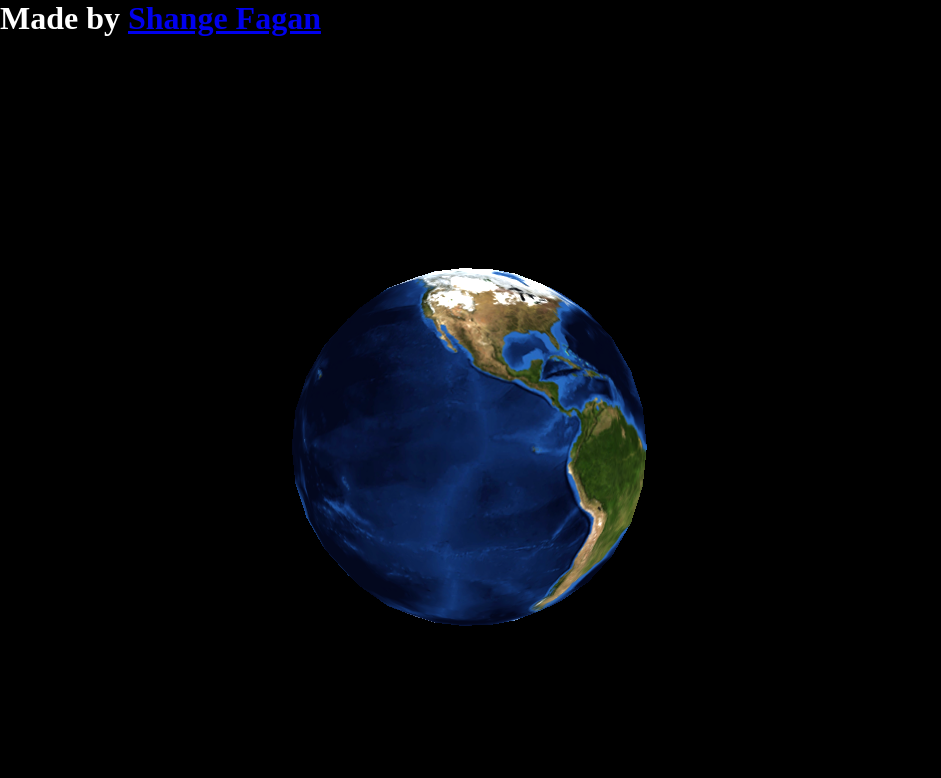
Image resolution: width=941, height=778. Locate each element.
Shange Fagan (224, 18)
